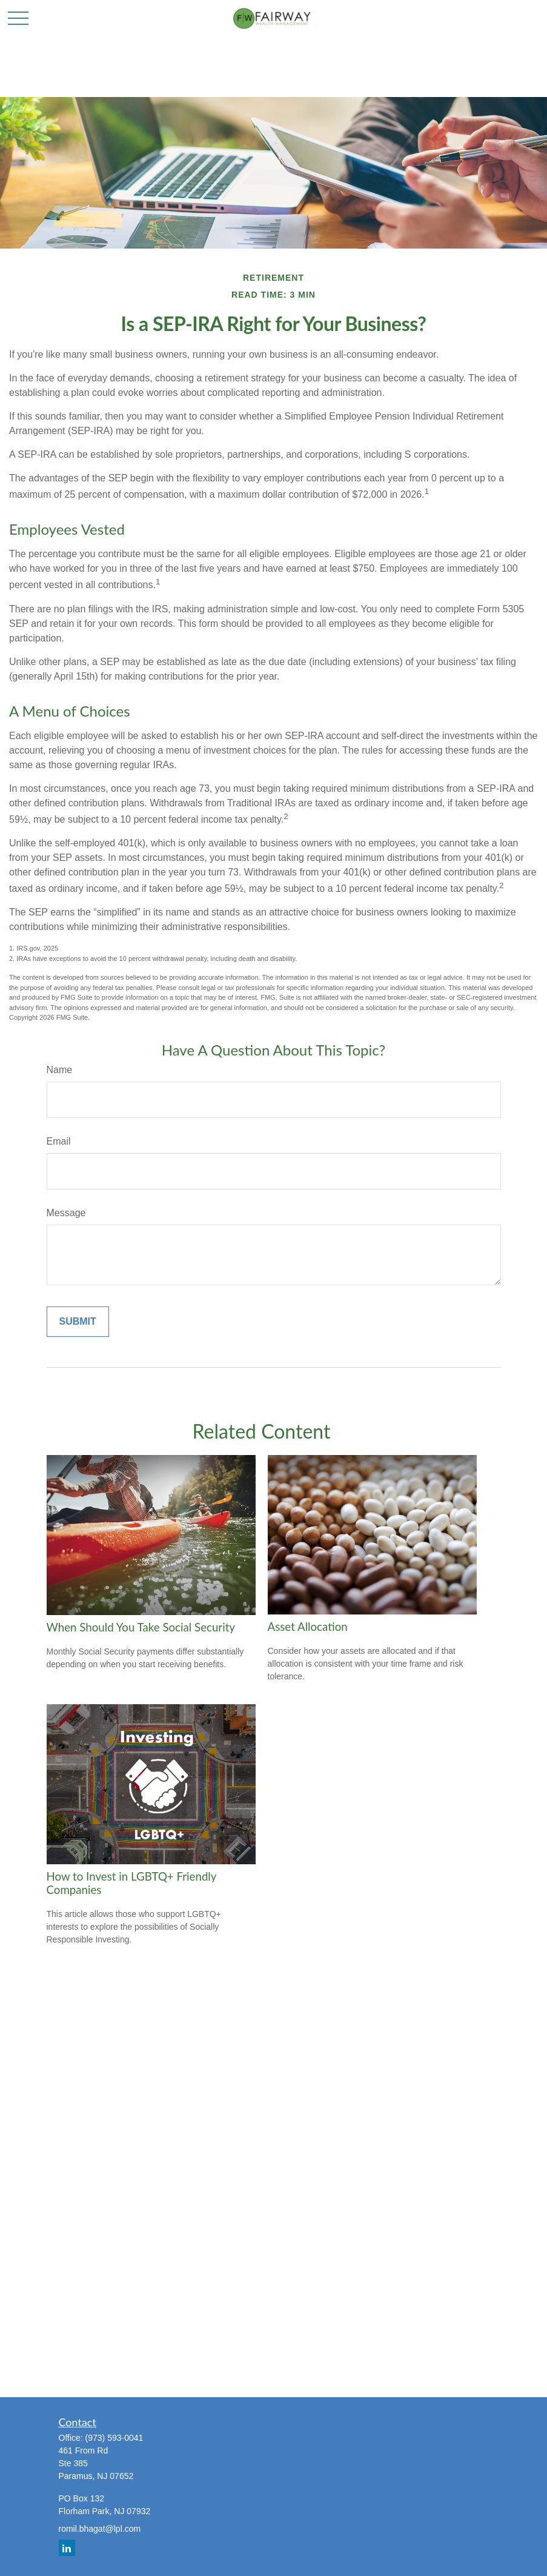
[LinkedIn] (67, 2548)
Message (66, 1213)
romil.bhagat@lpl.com (100, 2529)
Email (59, 1141)
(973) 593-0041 (114, 2438)
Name (60, 1070)
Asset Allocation (308, 1626)
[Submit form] (78, 1321)
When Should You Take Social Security (141, 1627)
